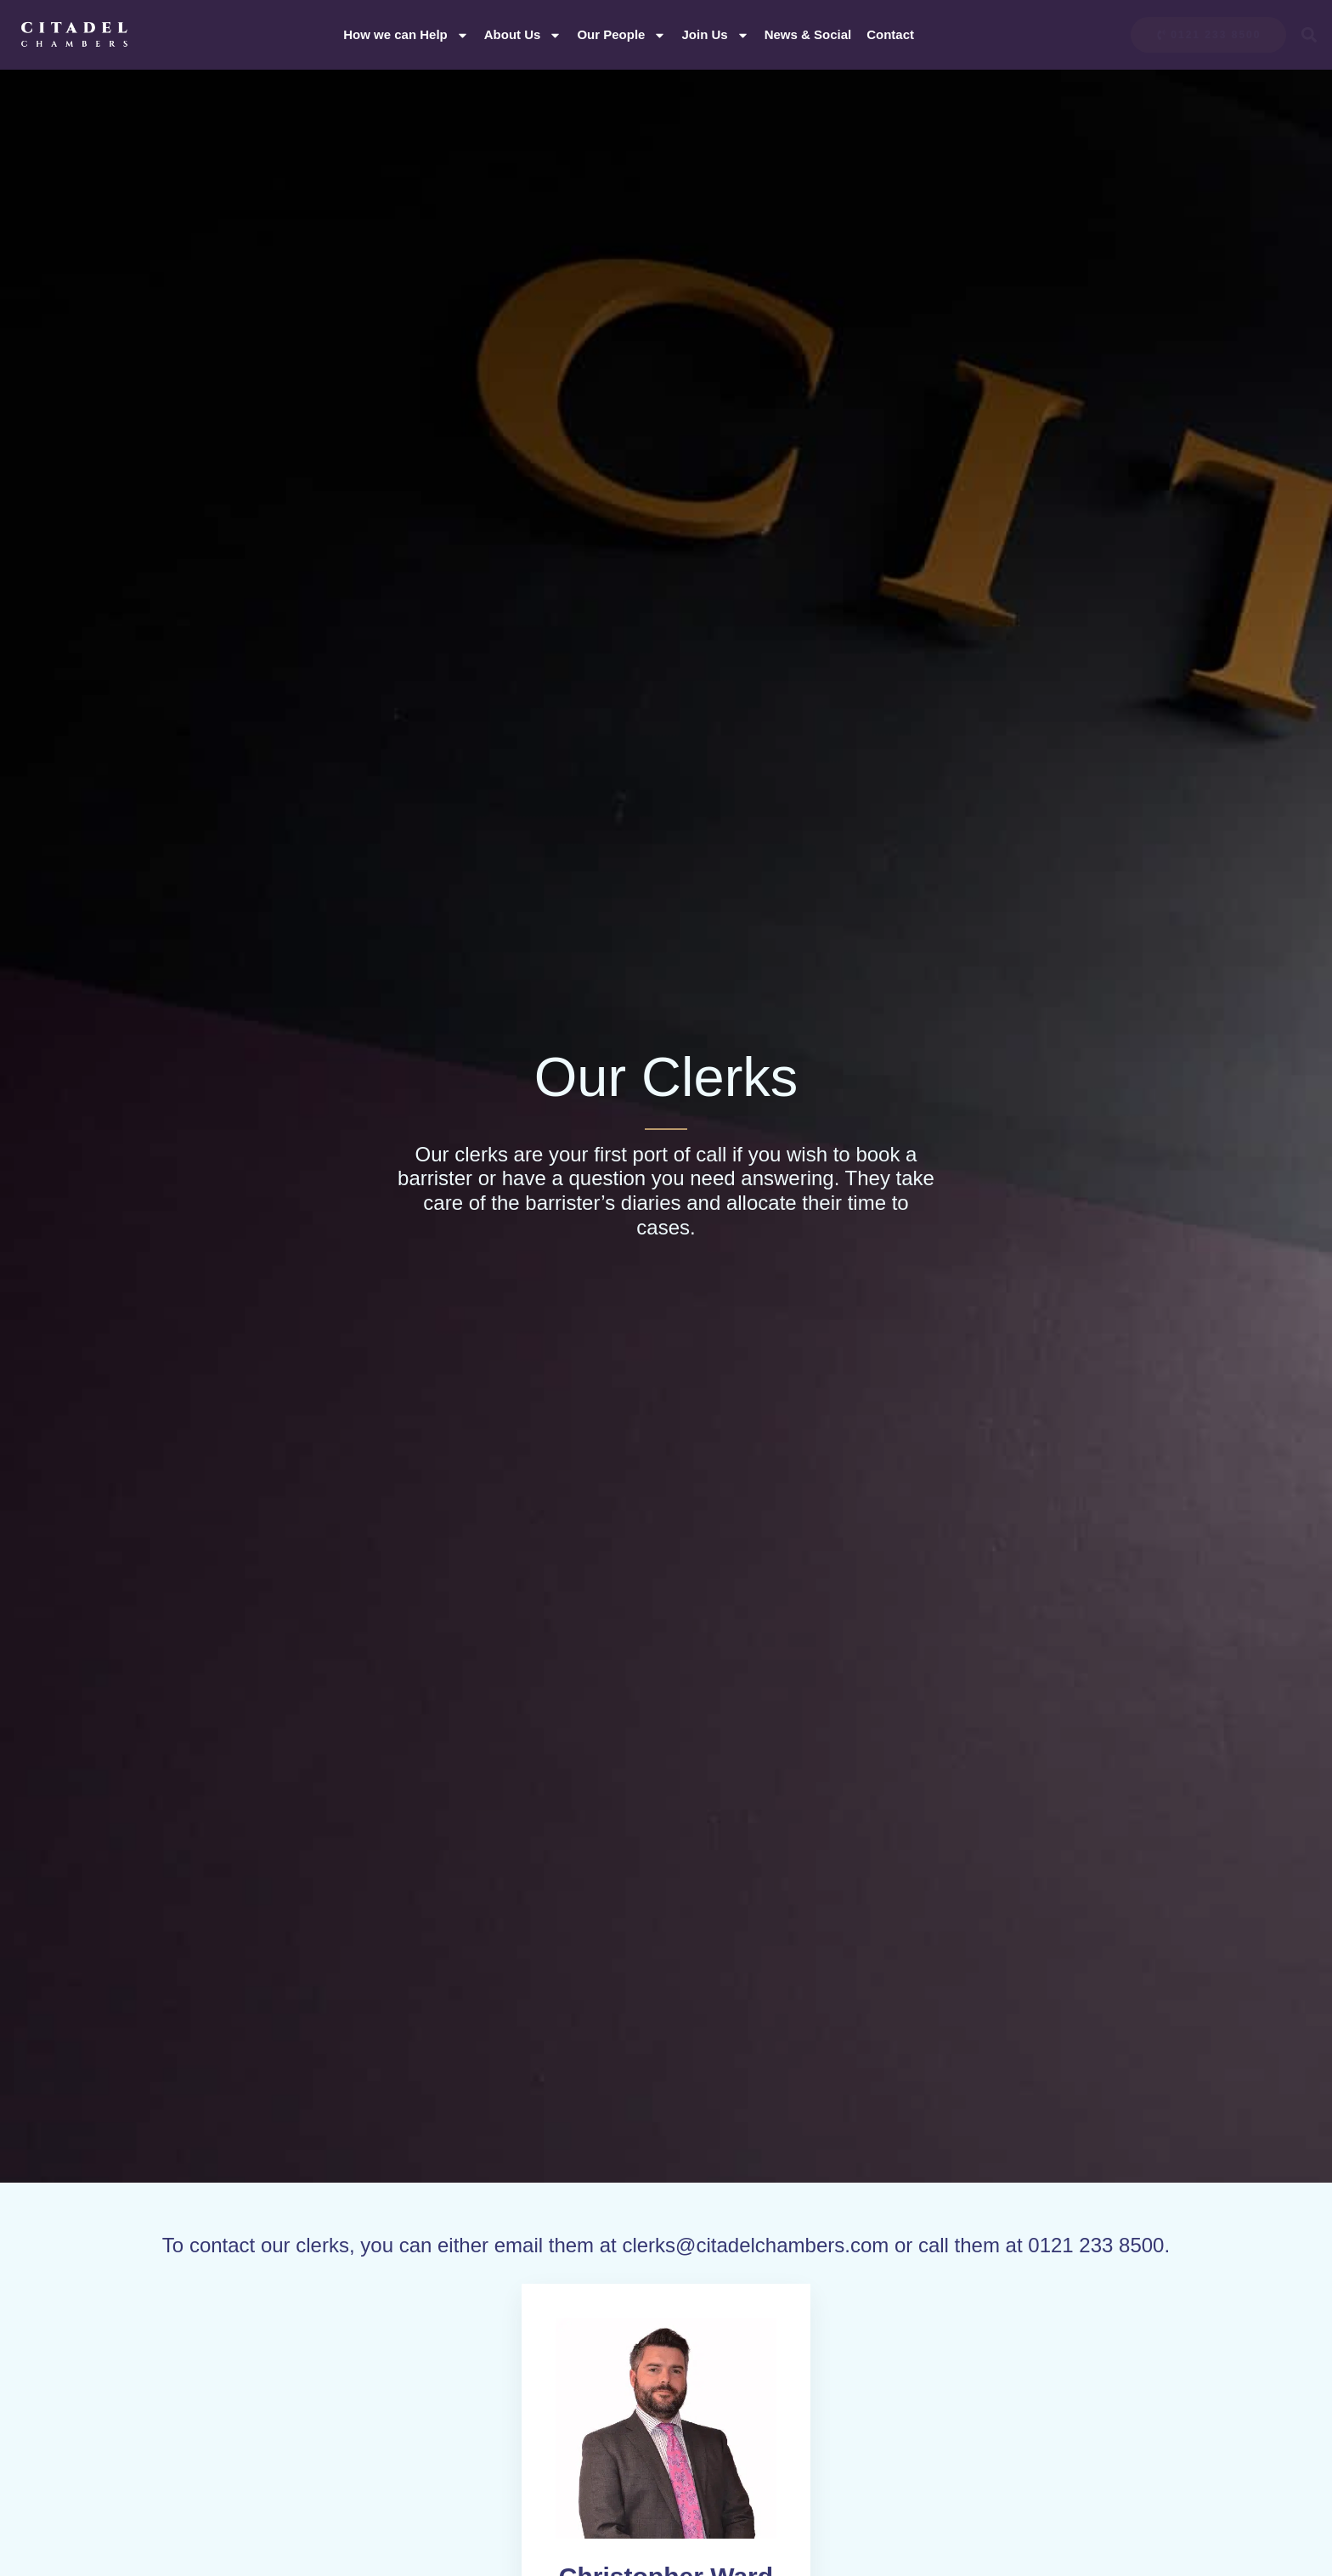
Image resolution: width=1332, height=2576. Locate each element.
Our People (621, 35)
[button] (1309, 35)
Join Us (714, 35)
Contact (890, 34)
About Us (523, 35)
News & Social (808, 34)
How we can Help (406, 35)
